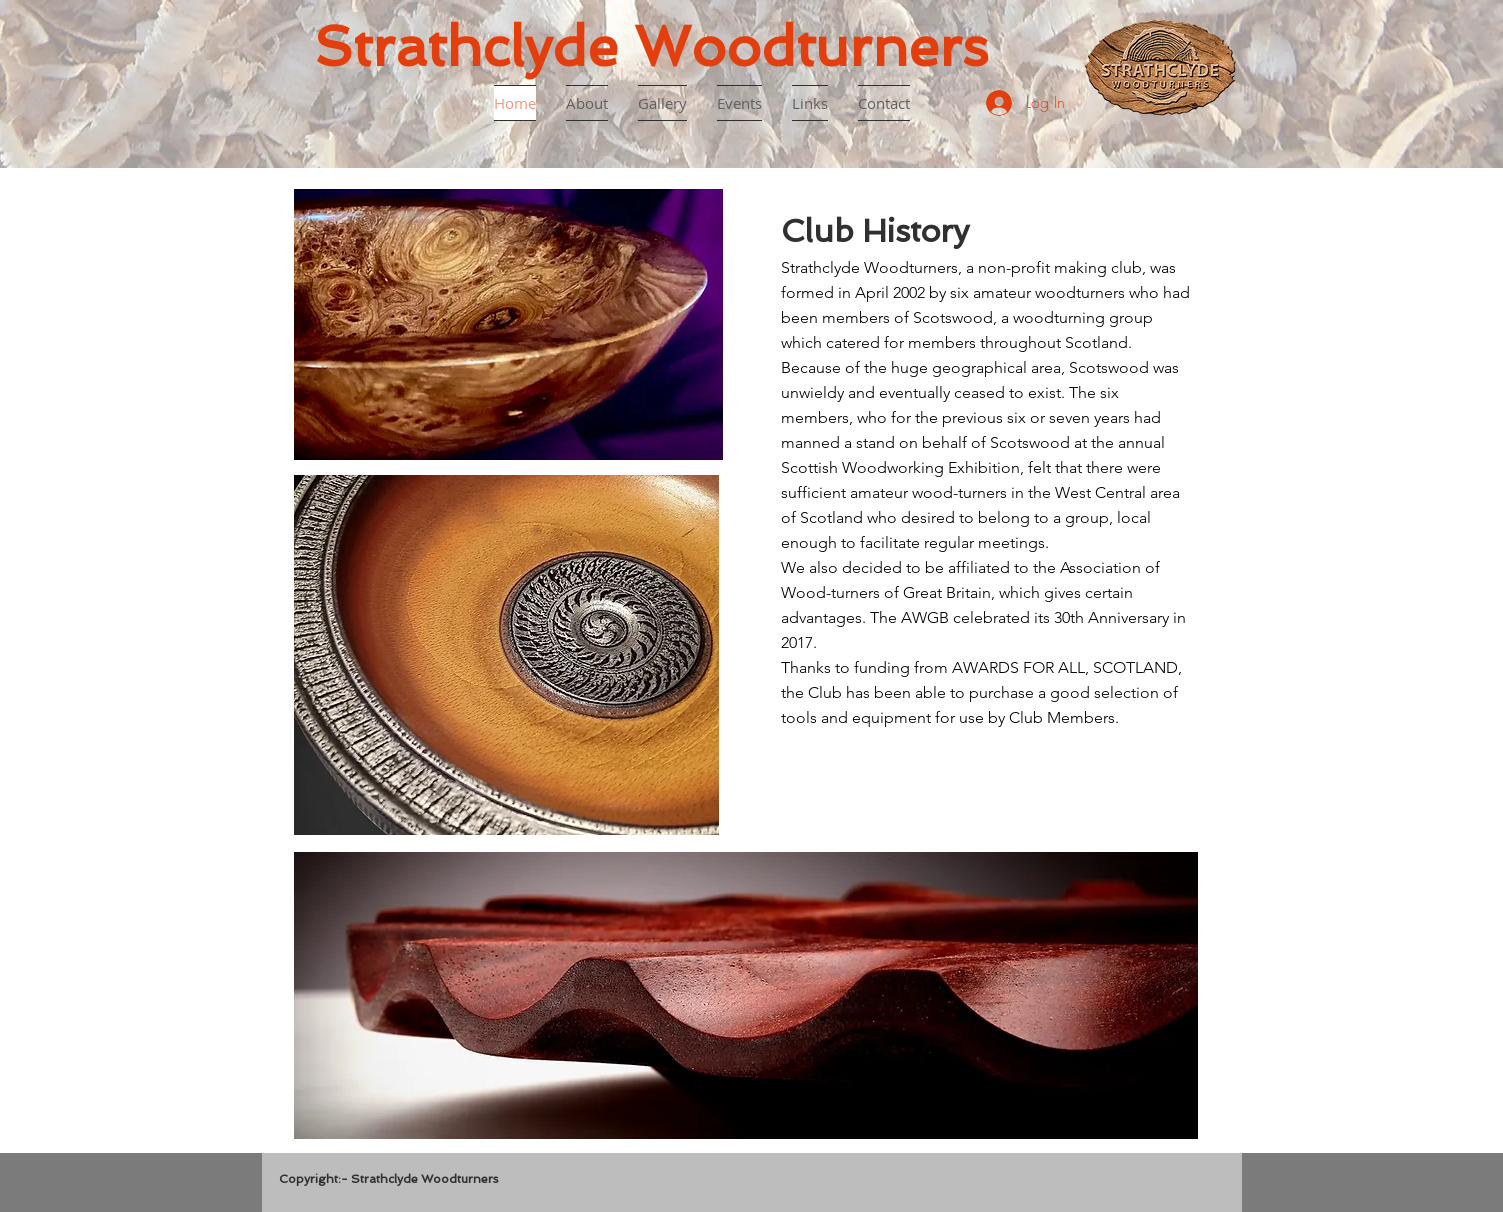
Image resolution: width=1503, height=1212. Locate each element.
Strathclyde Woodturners (651, 46)
